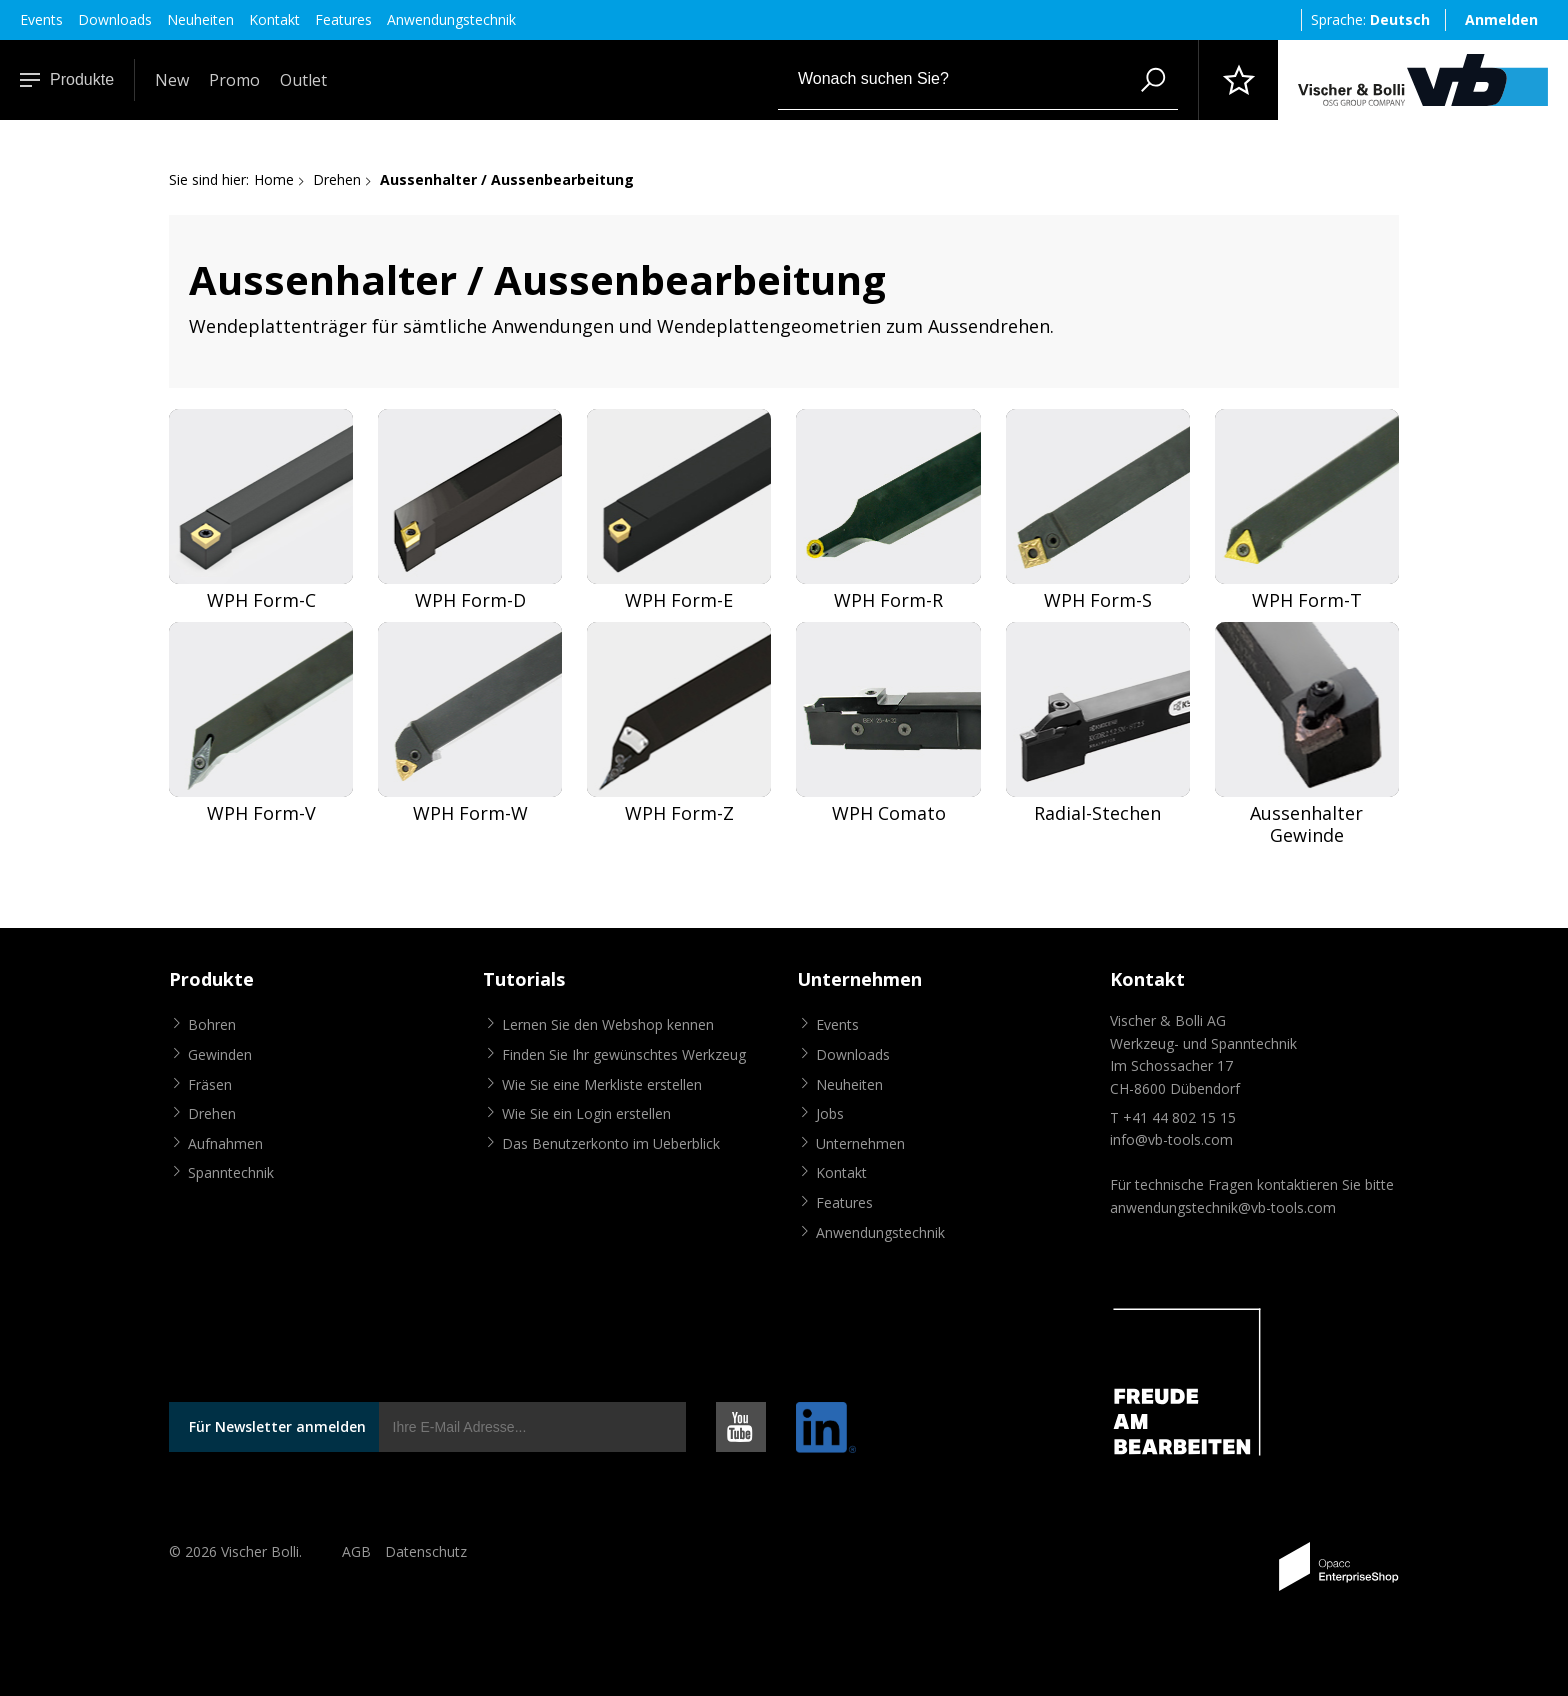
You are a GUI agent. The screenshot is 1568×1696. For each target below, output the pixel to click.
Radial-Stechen (1097, 813)
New (172, 80)
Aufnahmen (225, 1143)
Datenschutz (426, 1551)
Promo (234, 80)
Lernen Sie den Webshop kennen (608, 1024)
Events (41, 19)
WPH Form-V (261, 813)
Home (274, 179)
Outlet (303, 80)
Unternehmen (860, 1143)
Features (343, 19)
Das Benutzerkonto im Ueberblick (611, 1143)
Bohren (212, 1024)
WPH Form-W (470, 813)
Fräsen (210, 1084)
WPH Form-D (470, 600)
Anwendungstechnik (451, 19)
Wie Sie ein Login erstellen (586, 1113)
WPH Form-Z (679, 813)
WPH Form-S (1098, 600)
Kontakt (274, 19)
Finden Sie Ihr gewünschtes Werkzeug (624, 1054)
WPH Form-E (679, 600)
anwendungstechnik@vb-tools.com (1223, 1207)
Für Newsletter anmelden (277, 1426)
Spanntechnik (231, 1172)
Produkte (67, 79)
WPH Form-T (1307, 600)
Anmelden (1501, 19)
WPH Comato (889, 813)
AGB (356, 1551)
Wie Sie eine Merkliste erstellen (602, 1084)
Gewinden (220, 1054)
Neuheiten (200, 19)
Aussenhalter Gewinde (1306, 824)
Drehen (337, 179)
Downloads (115, 19)
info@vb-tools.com (1171, 1139)
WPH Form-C (261, 600)
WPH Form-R (888, 600)
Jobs (830, 1113)
